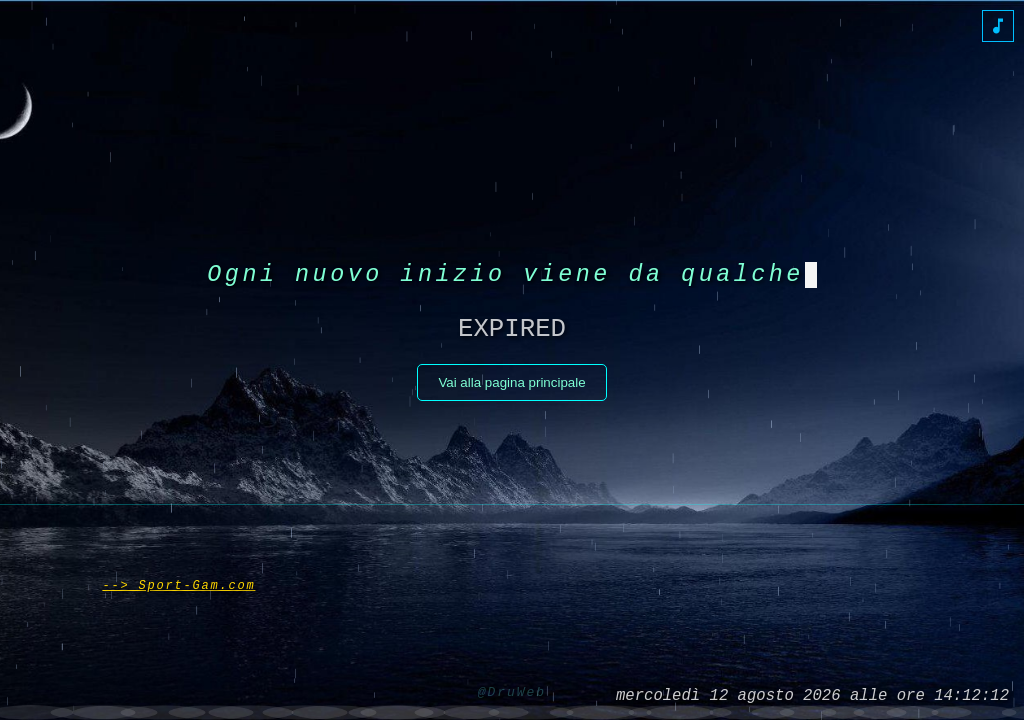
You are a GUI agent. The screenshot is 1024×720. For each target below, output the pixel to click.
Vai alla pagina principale (511, 388)
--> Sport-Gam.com (178, 581)
